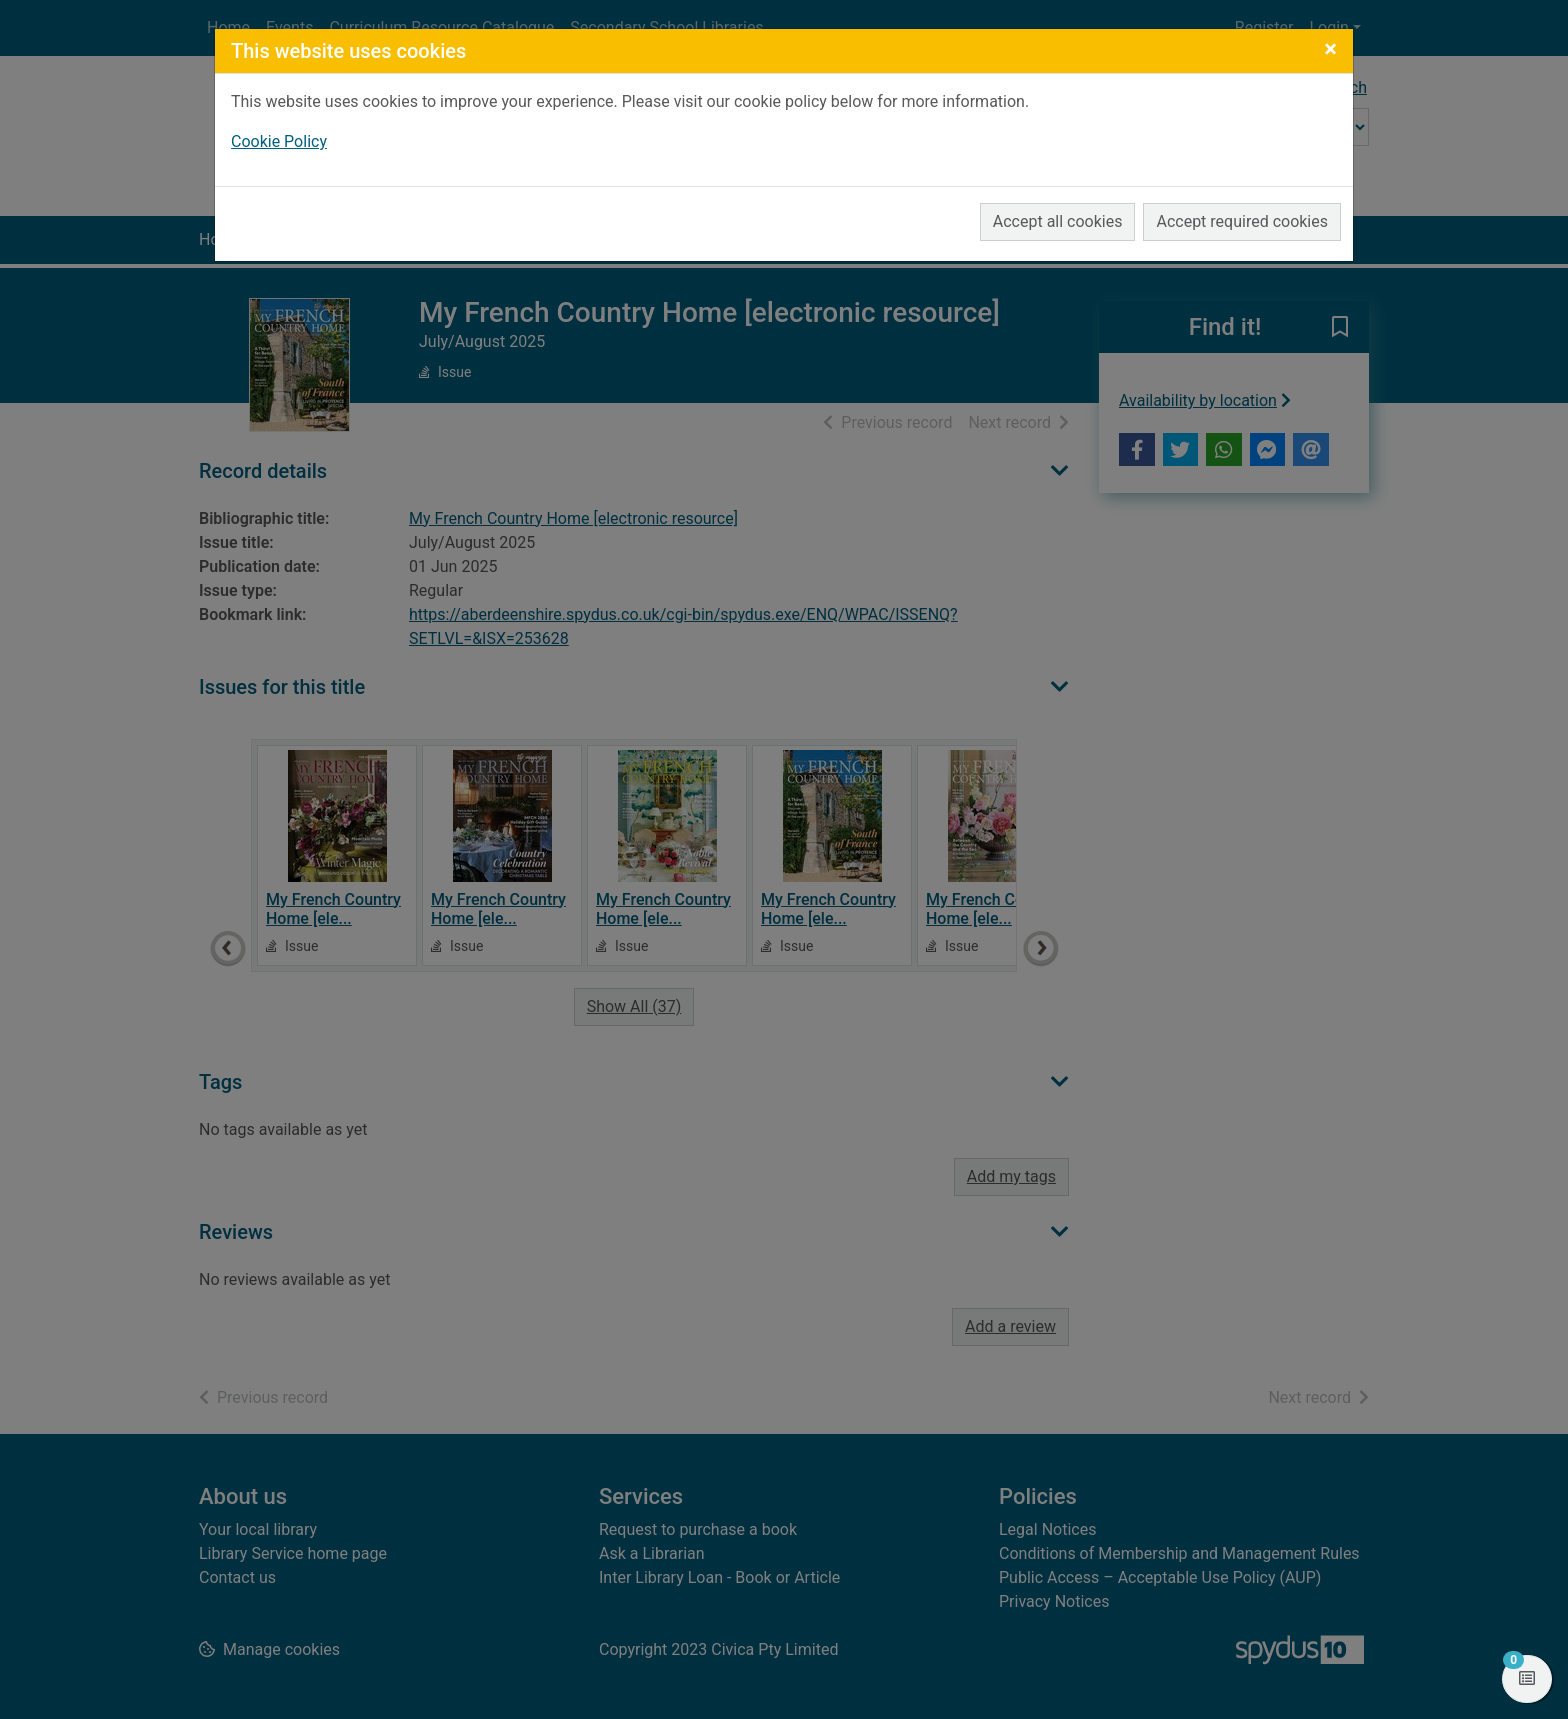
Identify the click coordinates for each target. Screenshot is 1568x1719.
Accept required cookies (1242, 221)
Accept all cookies (1058, 221)
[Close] (1330, 49)
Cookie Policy (279, 141)
